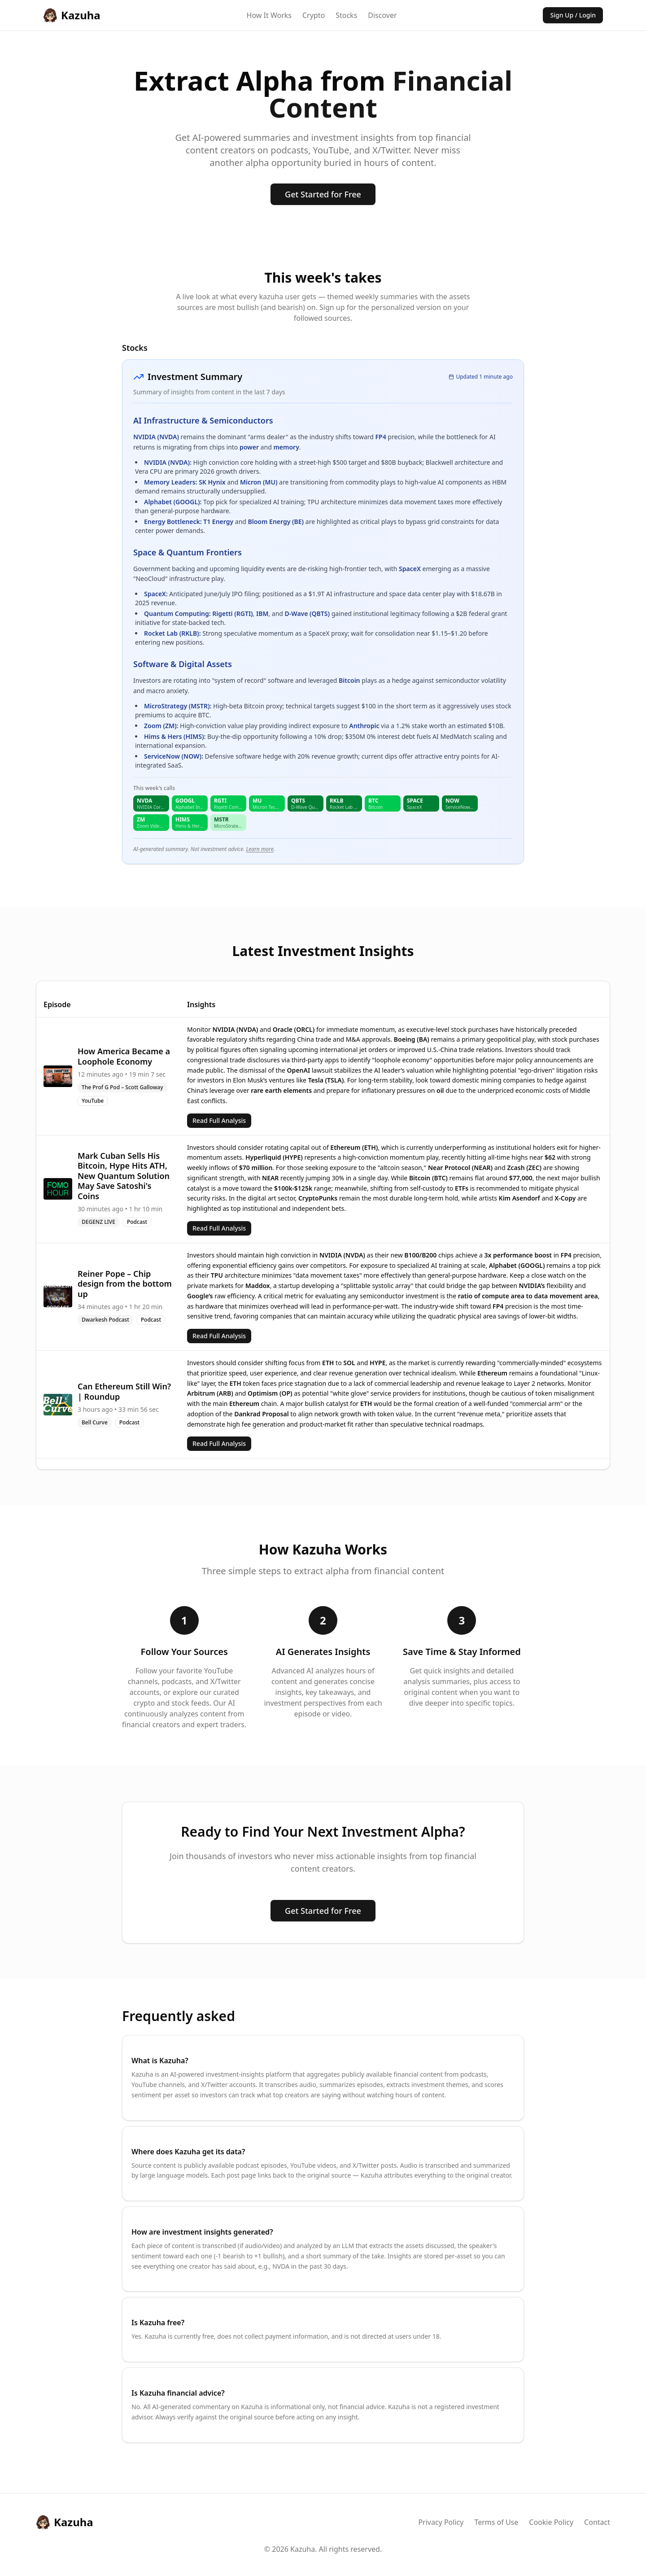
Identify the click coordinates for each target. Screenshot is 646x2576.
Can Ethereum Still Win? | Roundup (124, 1391)
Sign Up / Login (573, 15)
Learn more (259, 849)
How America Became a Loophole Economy (124, 1056)
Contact (597, 2522)
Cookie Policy (551, 2522)
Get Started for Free (323, 194)
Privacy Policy (440, 2522)
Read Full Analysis (219, 1120)
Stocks (346, 15)
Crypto (313, 15)
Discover (382, 15)
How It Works (269, 15)
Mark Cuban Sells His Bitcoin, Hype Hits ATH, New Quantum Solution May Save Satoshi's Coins (124, 1175)
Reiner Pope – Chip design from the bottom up (125, 1283)
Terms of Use (496, 2522)
